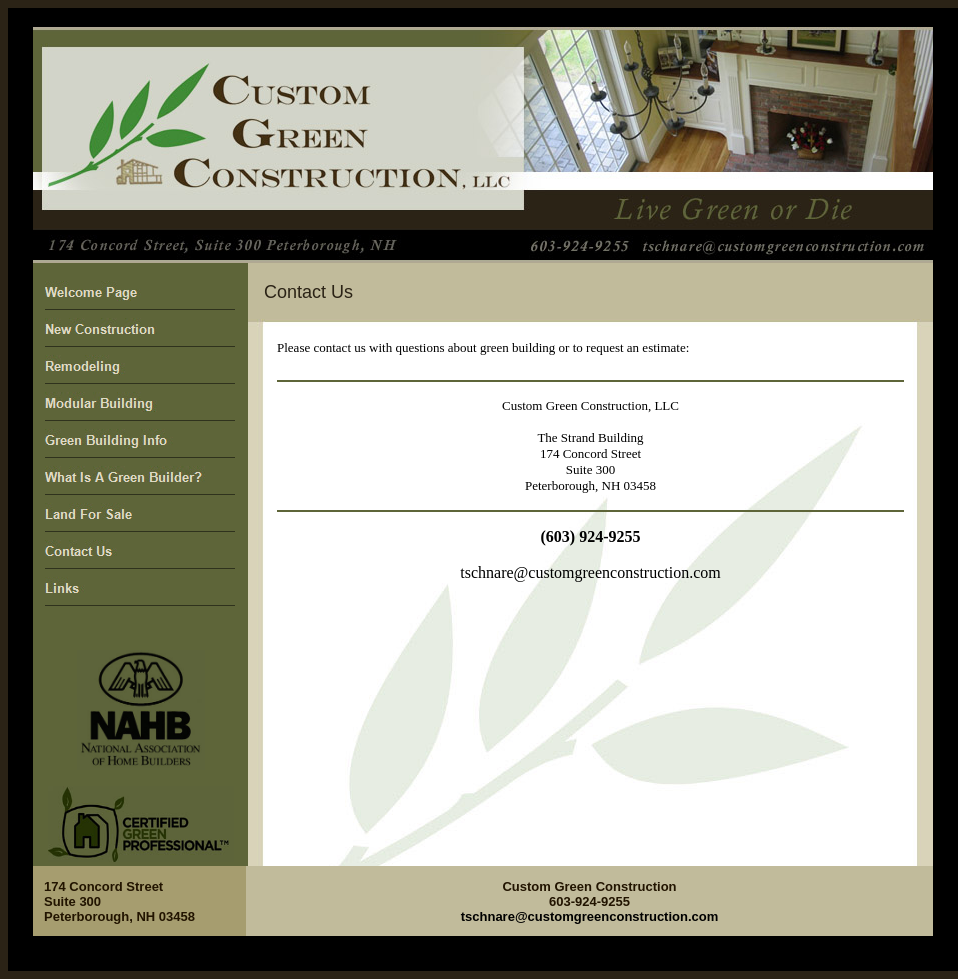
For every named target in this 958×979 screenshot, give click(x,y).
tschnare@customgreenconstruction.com (590, 572)
